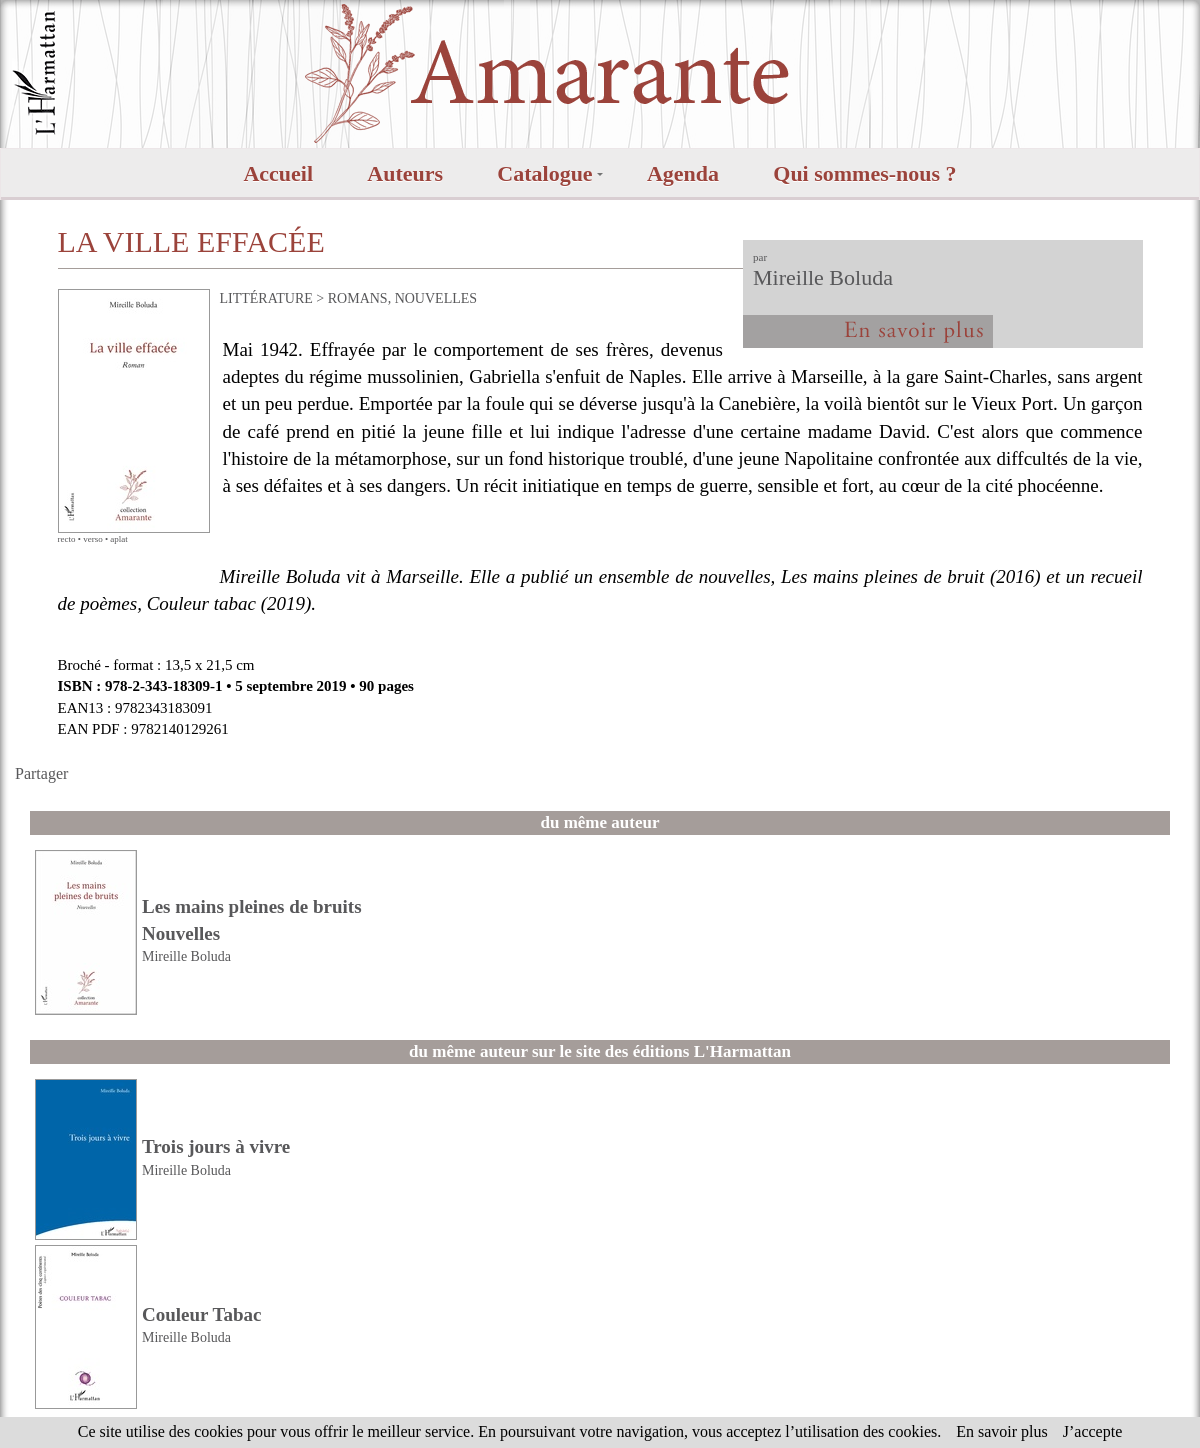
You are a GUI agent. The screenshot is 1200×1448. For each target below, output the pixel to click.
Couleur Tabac (202, 1314)
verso (93, 539)
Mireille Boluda (823, 277)
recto (67, 539)
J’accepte (1093, 1431)
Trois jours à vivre (216, 1146)
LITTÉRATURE (266, 298)
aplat (119, 539)
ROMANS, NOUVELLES (402, 298)
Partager (41, 773)
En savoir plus (1002, 1431)
